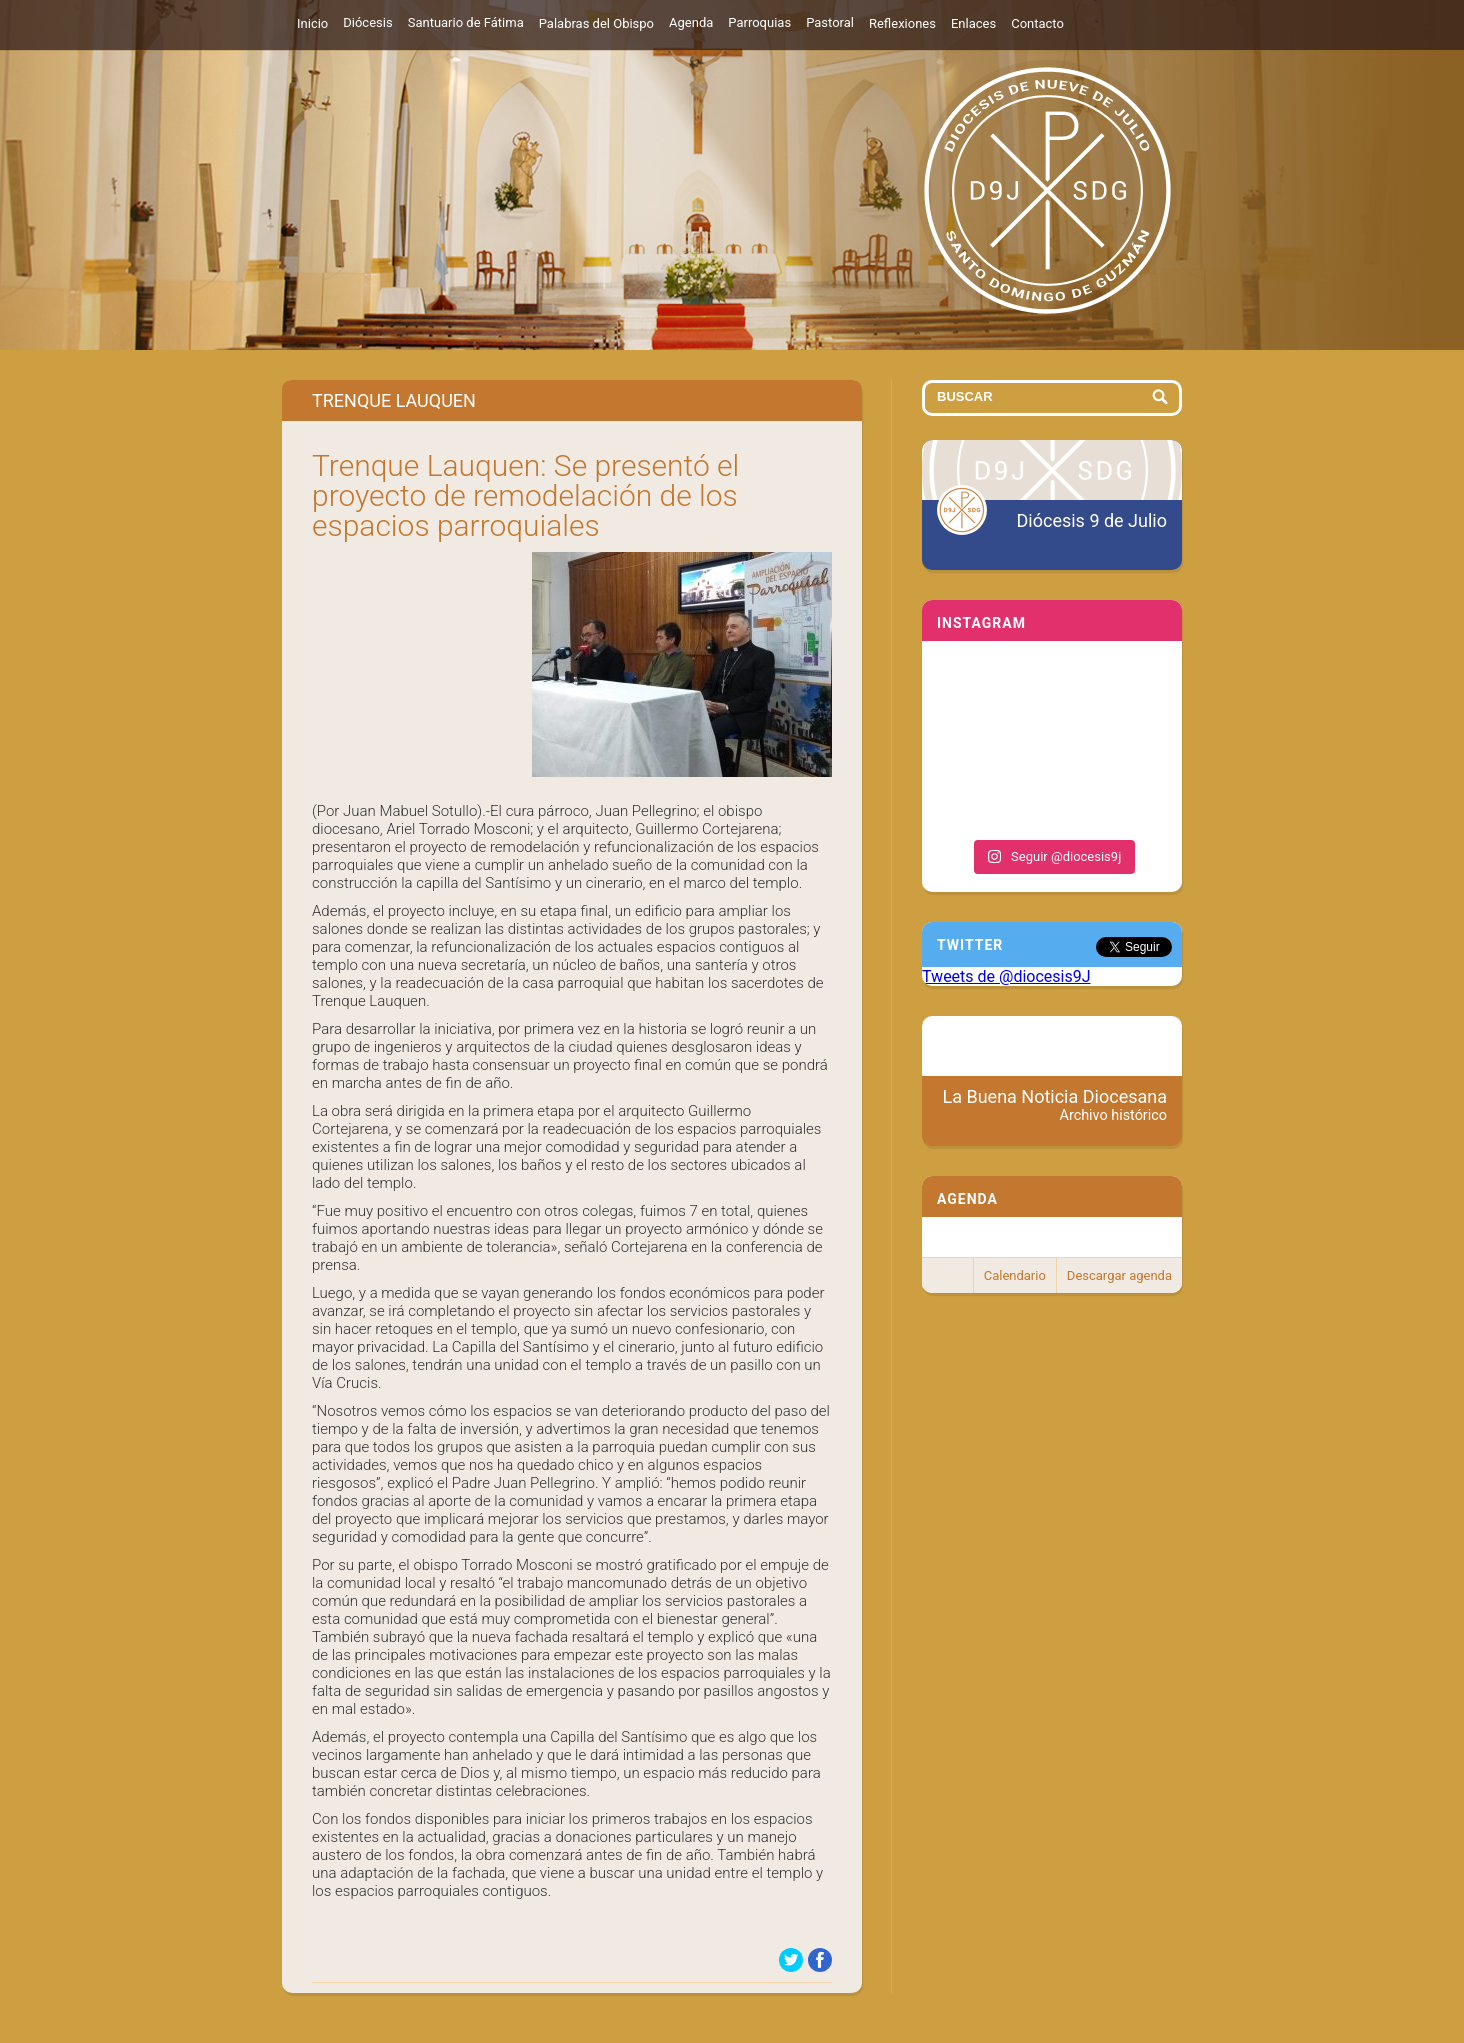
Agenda (691, 22)
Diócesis (367, 22)
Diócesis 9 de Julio (1092, 520)
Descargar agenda (1119, 1275)
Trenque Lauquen (394, 400)
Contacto (1037, 23)
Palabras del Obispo (596, 23)
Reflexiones (902, 23)
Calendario (1015, 1275)
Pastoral (830, 22)
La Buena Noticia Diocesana (1055, 1105)
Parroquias (759, 22)
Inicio (312, 23)
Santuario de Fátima (466, 22)
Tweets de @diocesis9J (1006, 976)
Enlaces (973, 23)
